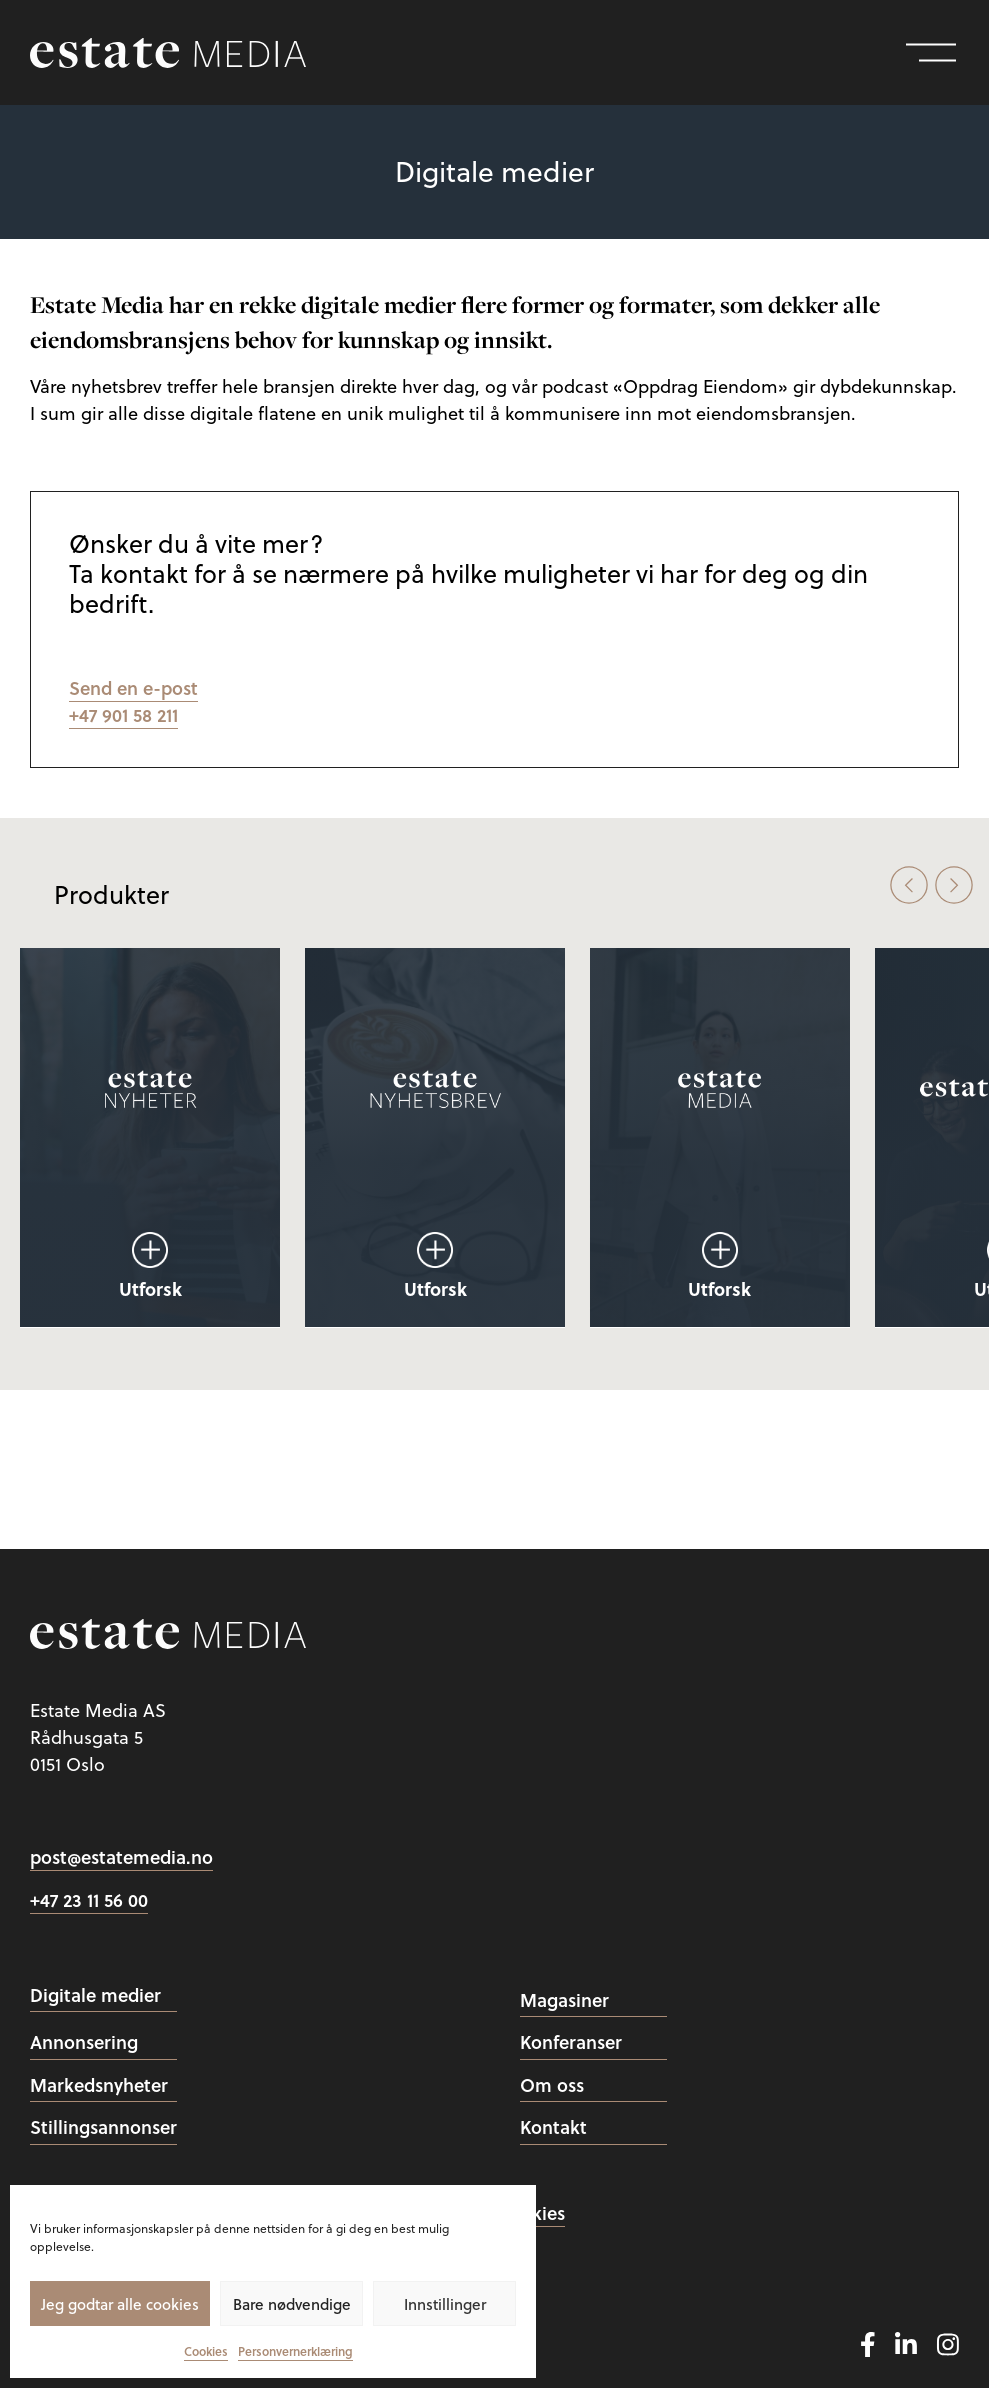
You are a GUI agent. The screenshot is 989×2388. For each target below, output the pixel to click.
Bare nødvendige (292, 2304)
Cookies (206, 2351)
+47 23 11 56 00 (89, 1900)
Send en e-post (133, 688)
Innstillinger (445, 2304)
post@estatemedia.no (121, 1857)
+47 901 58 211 (123, 715)
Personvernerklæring (295, 2351)
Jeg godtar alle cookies (120, 2304)
